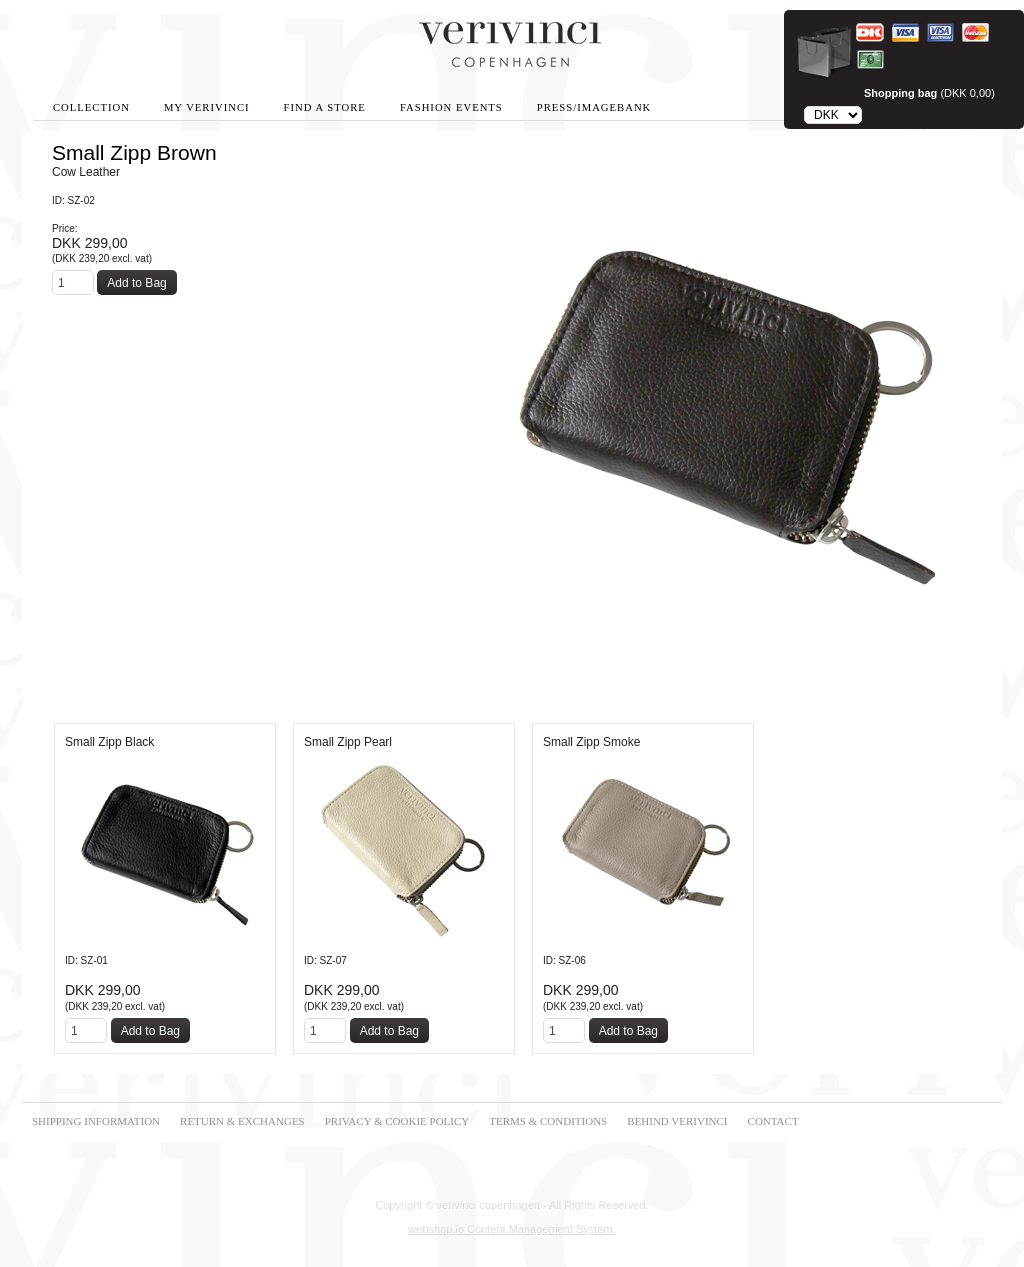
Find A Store (325, 107)
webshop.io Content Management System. (511, 1229)
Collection (91, 107)
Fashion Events (451, 107)
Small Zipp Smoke (591, 742)
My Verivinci (207, 107)
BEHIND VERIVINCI (677, 1121)
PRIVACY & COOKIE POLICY (397, 1121)
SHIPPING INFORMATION (96, 1121)
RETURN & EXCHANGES (242, 1121)
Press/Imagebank (594, 107)
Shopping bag (900, 93)
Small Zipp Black (109, 742)
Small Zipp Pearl (348, 742)
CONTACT (773, 1121)
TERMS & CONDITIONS (548, 1121)
